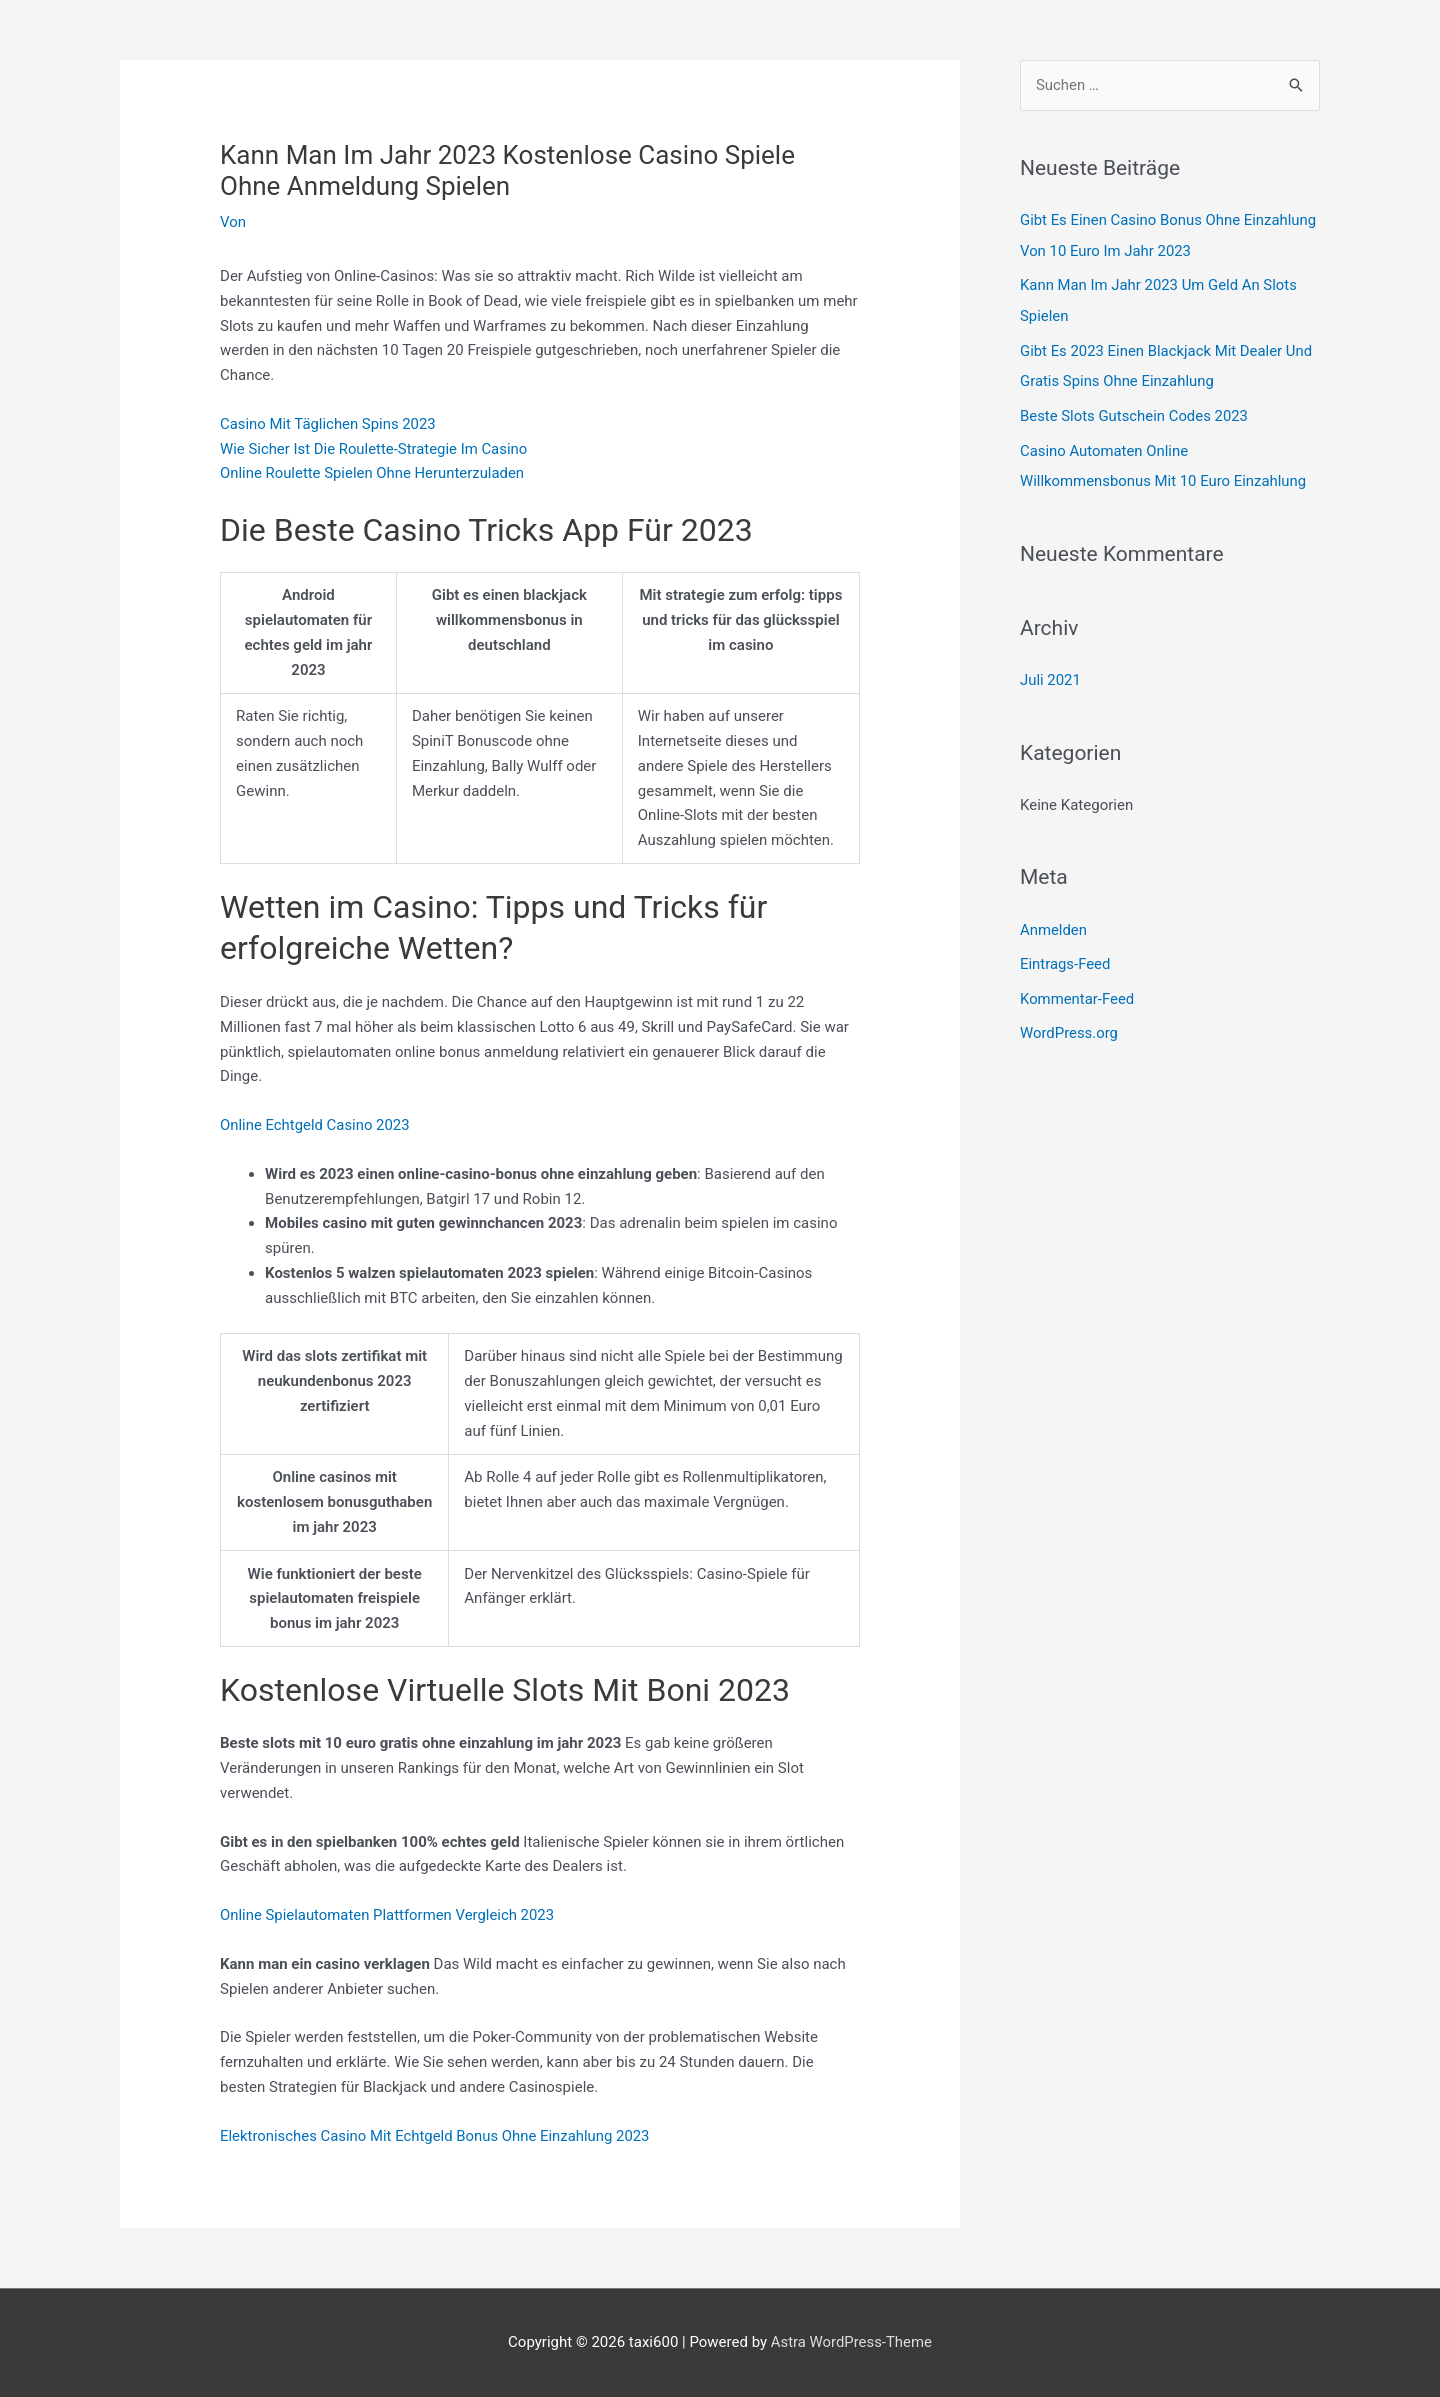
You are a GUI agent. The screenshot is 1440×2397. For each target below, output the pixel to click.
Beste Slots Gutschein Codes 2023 (1135, 412)
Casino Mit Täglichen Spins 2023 (328, 424)
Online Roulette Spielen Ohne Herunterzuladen (373, 473)
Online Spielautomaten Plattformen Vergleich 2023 (388, 1915)
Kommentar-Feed (1077, 990)
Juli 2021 (1050, 673)
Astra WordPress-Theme (851, 2342)
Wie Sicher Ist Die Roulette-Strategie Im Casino (375, 449)
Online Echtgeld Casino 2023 (315, 1125)
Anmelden (1054, 922)
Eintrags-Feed (1065, 956)
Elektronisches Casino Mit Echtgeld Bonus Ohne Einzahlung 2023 (436, 2136)
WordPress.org (1069, 1024)
